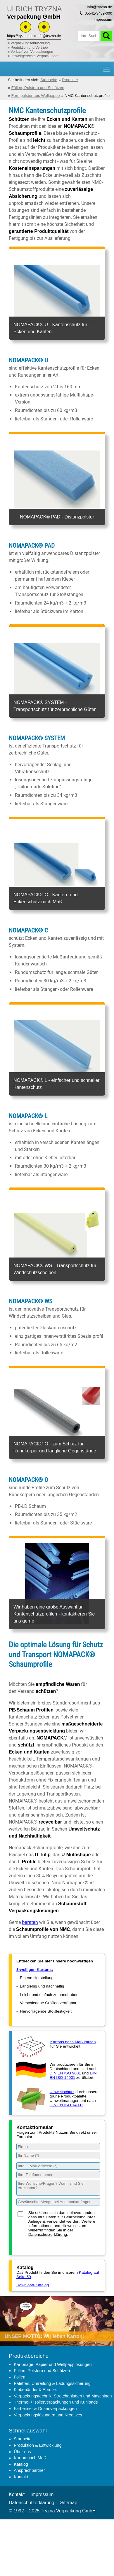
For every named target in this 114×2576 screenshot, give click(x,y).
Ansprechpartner (29, 2470)
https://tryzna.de (19, 36)
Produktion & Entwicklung (37, 2445)
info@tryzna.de (49, 36)
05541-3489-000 (98, 13)
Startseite (23, 2439)
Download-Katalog (32, 2285)
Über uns (22, 2451)
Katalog (21, 2464)
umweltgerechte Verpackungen (35, 56)
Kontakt (21, 2476)
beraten (30, 1922)
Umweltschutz (62, 2092)
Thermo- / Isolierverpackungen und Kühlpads (56, 2402)
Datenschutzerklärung (47, 2234)
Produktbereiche (29, 2356)
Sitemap (68, 2502)
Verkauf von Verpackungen (32, 52)
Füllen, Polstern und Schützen (42, 2370)
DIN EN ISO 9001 (65, 2073)
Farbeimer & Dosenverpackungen (45, 2408)
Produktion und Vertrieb (29, 48)
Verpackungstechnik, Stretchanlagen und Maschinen (63, 2396)
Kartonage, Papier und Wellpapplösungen (52, 2364)
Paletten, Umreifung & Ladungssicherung (52, 2383)
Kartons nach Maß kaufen (73, 2042)
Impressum (103, 19)
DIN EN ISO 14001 (73, 2075)
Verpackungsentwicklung (30, 43)
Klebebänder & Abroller (35, 2389)
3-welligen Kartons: (34, 1969)
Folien (19, 2377)
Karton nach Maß (30, 2458)
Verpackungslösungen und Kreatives (48, 2415)
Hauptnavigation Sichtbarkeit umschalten (107, 66)
